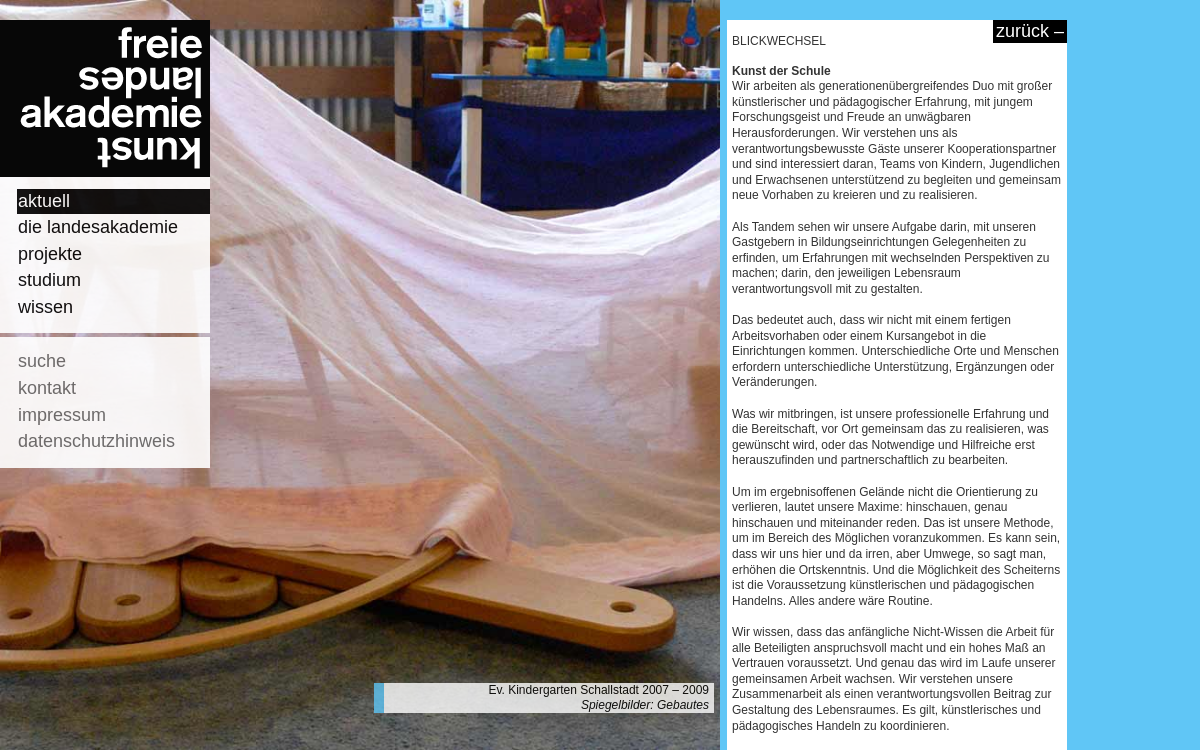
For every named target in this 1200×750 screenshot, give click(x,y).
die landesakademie (98, 227)
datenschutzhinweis (96, 441)
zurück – (1030, 31)
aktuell (44, 201)
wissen (45, 307)
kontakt (47, 388)
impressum (62, 415)
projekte (50, 254)
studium (49, 280)
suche (42, 361)
